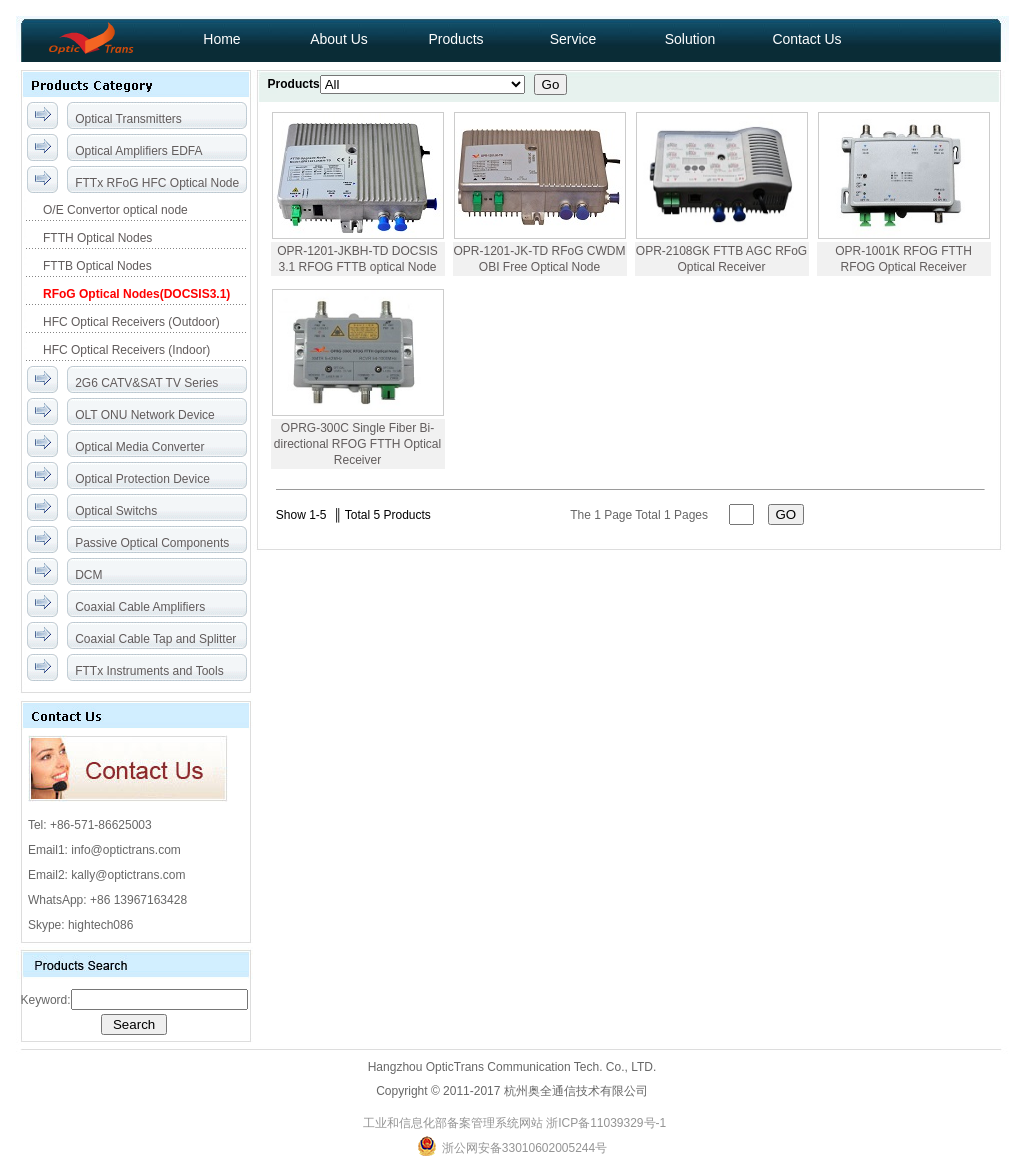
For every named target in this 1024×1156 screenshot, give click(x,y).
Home (221, 39)
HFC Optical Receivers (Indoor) (125, 350)
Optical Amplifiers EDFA (138, 151)
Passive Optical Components (152, 543)
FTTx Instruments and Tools (149, 671)
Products (455, 39)
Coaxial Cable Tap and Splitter (155, 639)
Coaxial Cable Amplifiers (140, 607)
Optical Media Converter (139, 447)
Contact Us (806, 39)
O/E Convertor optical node (114, 210)
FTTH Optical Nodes (96, 238)
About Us (339, 39)
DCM (88, 575)
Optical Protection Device (142, 479)
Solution (690, 39)
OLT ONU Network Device (145, 415)
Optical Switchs (116, 511)
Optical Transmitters (128, 119)
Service (573, 39)
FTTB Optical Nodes (96, 266)
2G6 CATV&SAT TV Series (146, 383)
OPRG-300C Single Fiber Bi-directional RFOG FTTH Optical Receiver (357, 444)
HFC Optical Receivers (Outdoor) (130, 322)
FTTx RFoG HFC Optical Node (157, 183)
